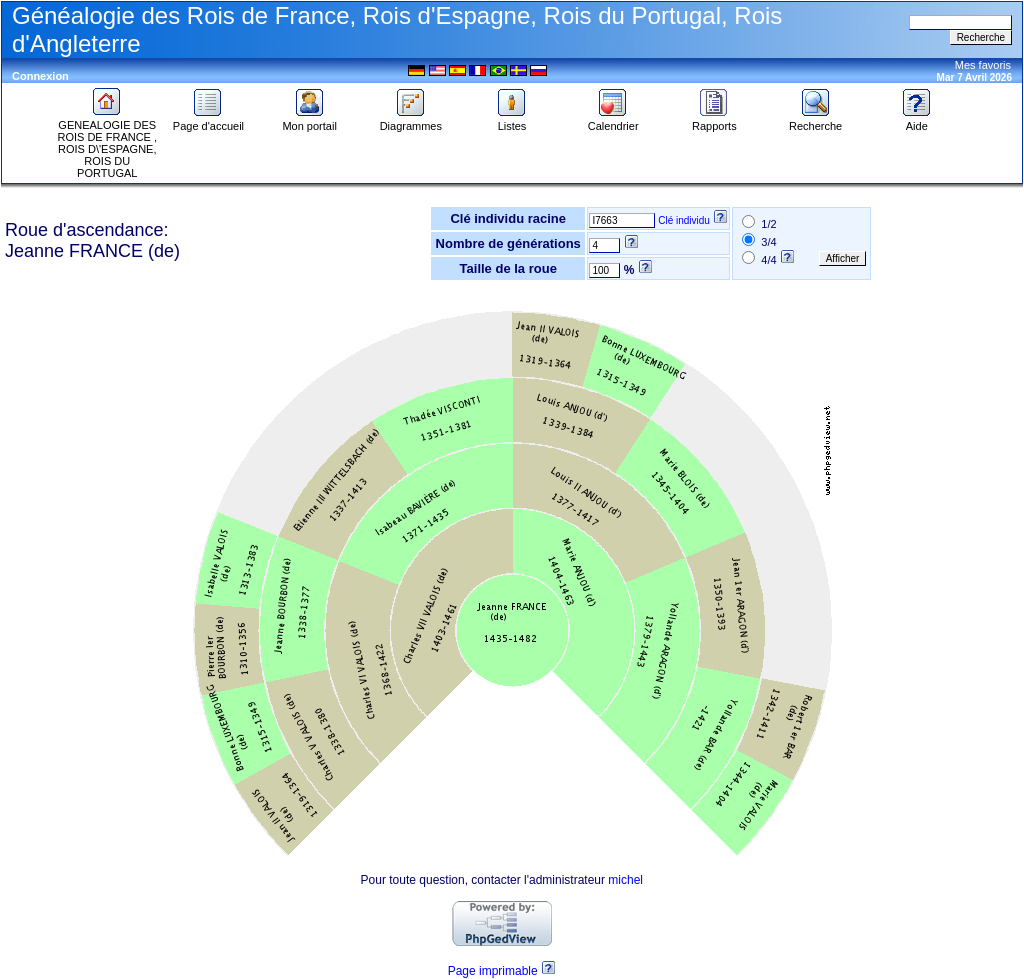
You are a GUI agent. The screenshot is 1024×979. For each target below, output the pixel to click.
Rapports (714, 121)
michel (625, 880)
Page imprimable (493, 971)
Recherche (815, 121)
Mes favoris (983, 65)
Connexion (40, 76)
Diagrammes (411, 121)
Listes (512, 121)
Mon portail (309, 121)
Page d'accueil (208, 121)
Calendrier (613, 121)
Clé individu (684, 220)
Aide (917, 121)
